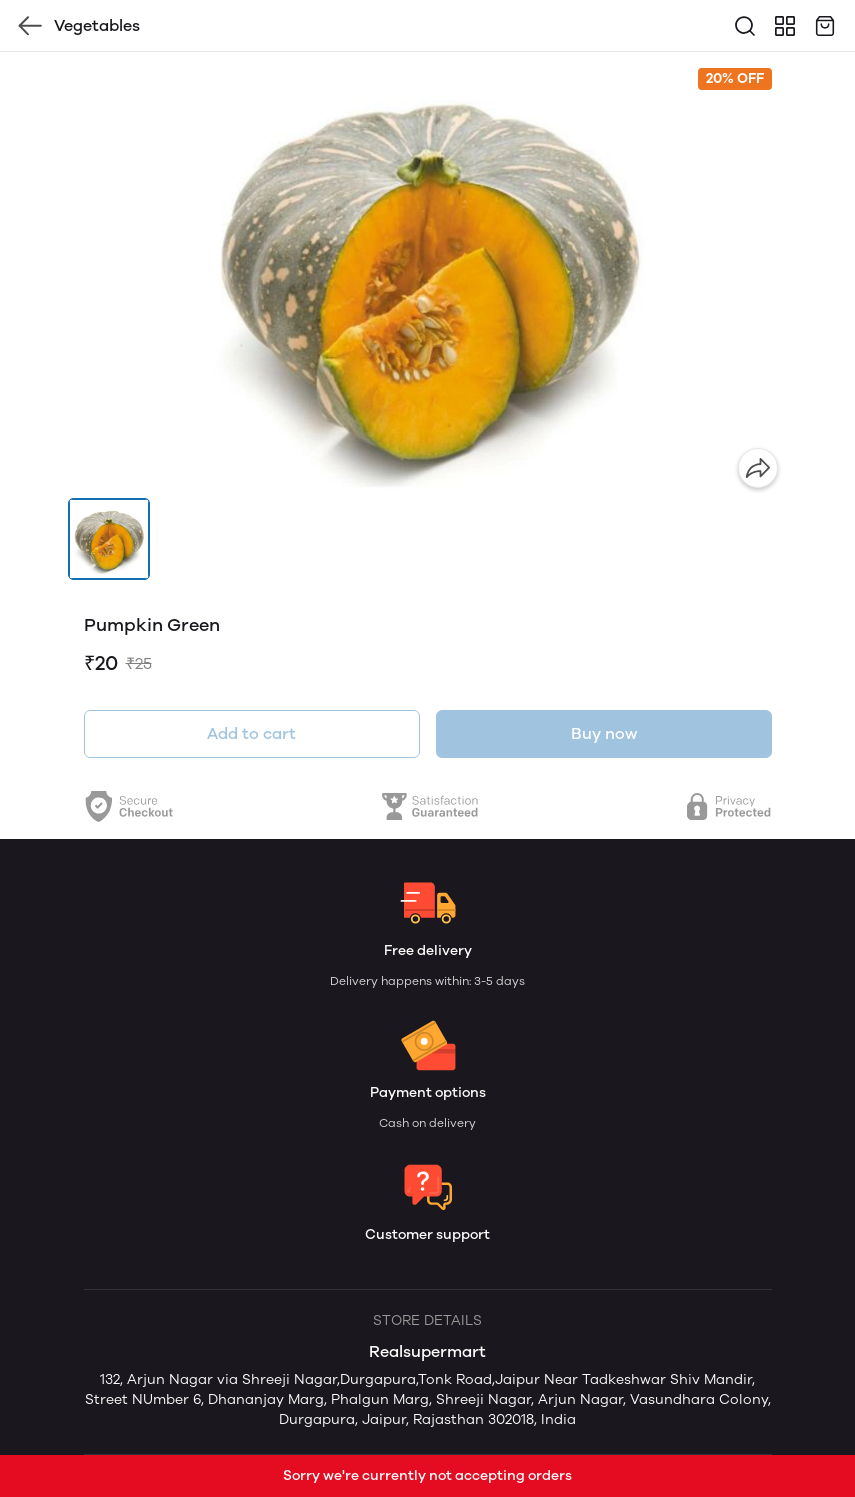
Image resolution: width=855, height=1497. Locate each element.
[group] (428, 275)
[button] (109, 539)
